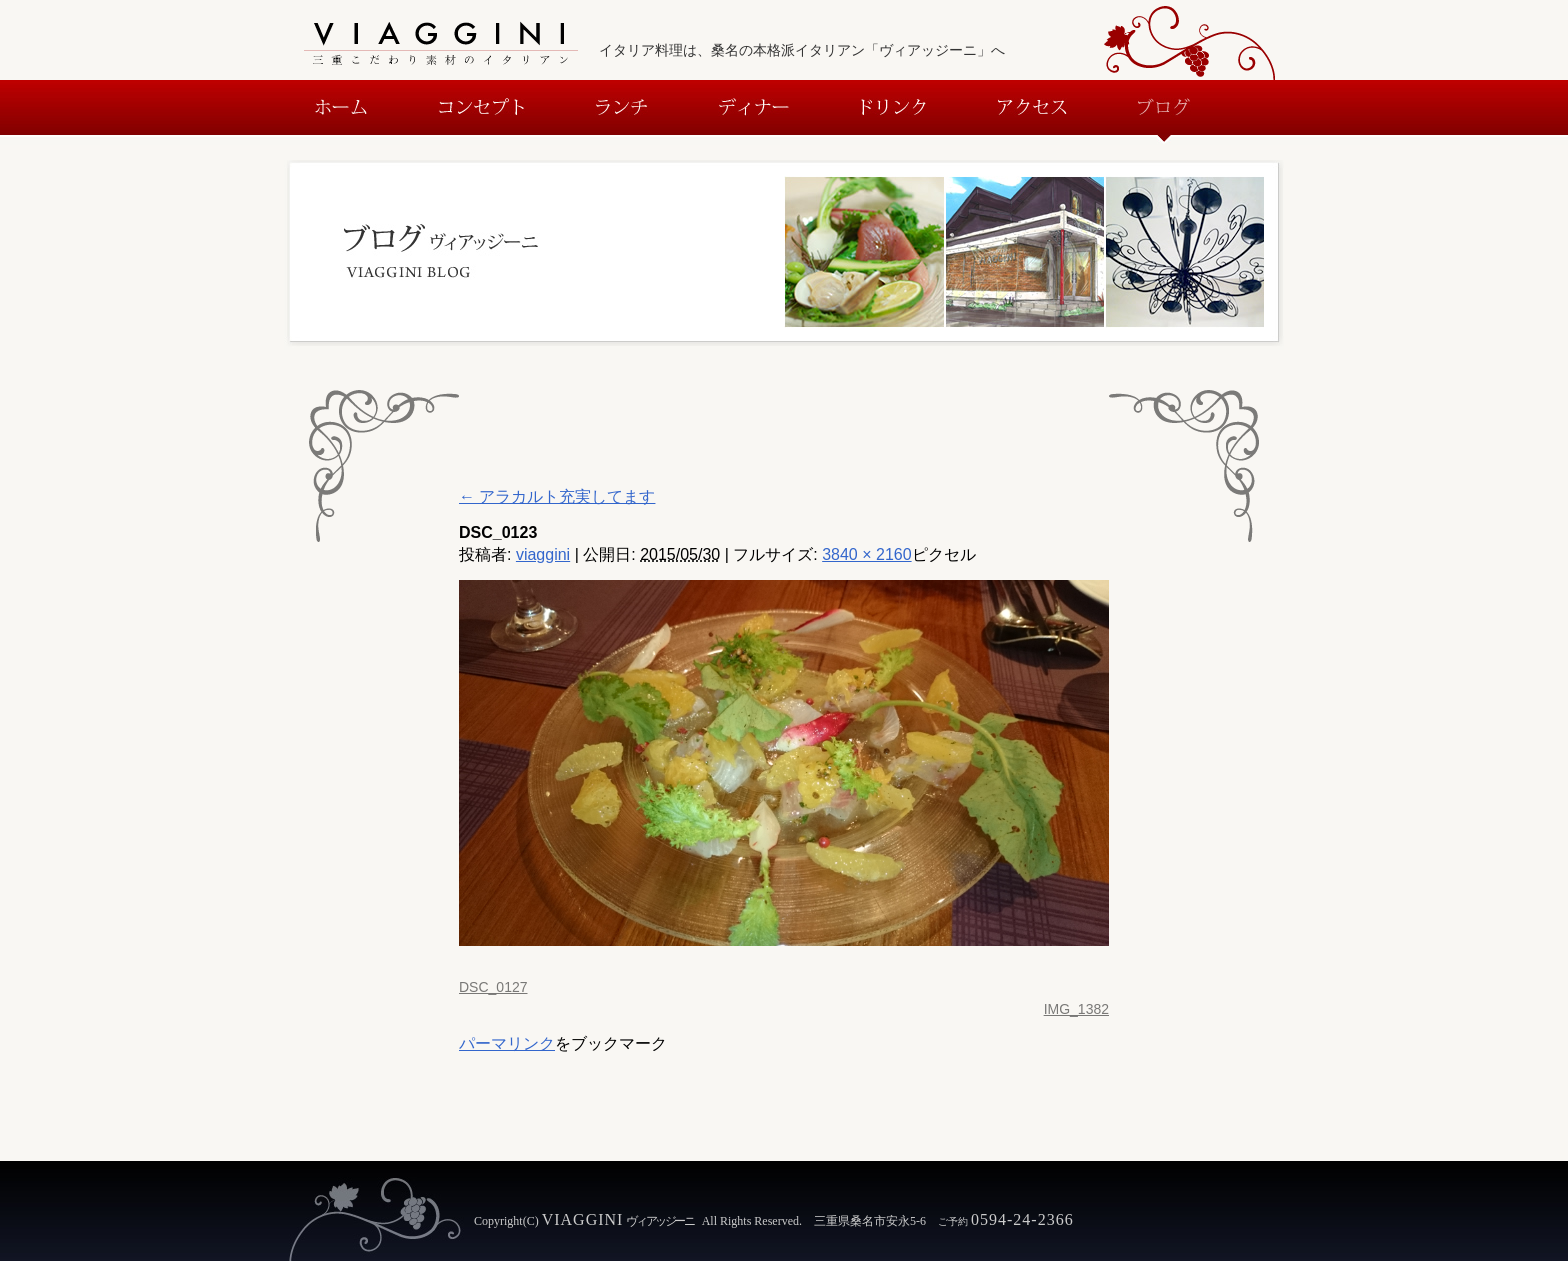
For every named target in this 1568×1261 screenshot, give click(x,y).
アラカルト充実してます (557, 496)
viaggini (543, 554)
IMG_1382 (1076, 1009)
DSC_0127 (493, 987)
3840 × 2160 (866, 554)
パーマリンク (507, 1043)
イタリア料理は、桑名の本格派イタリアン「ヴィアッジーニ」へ (802, 50)
